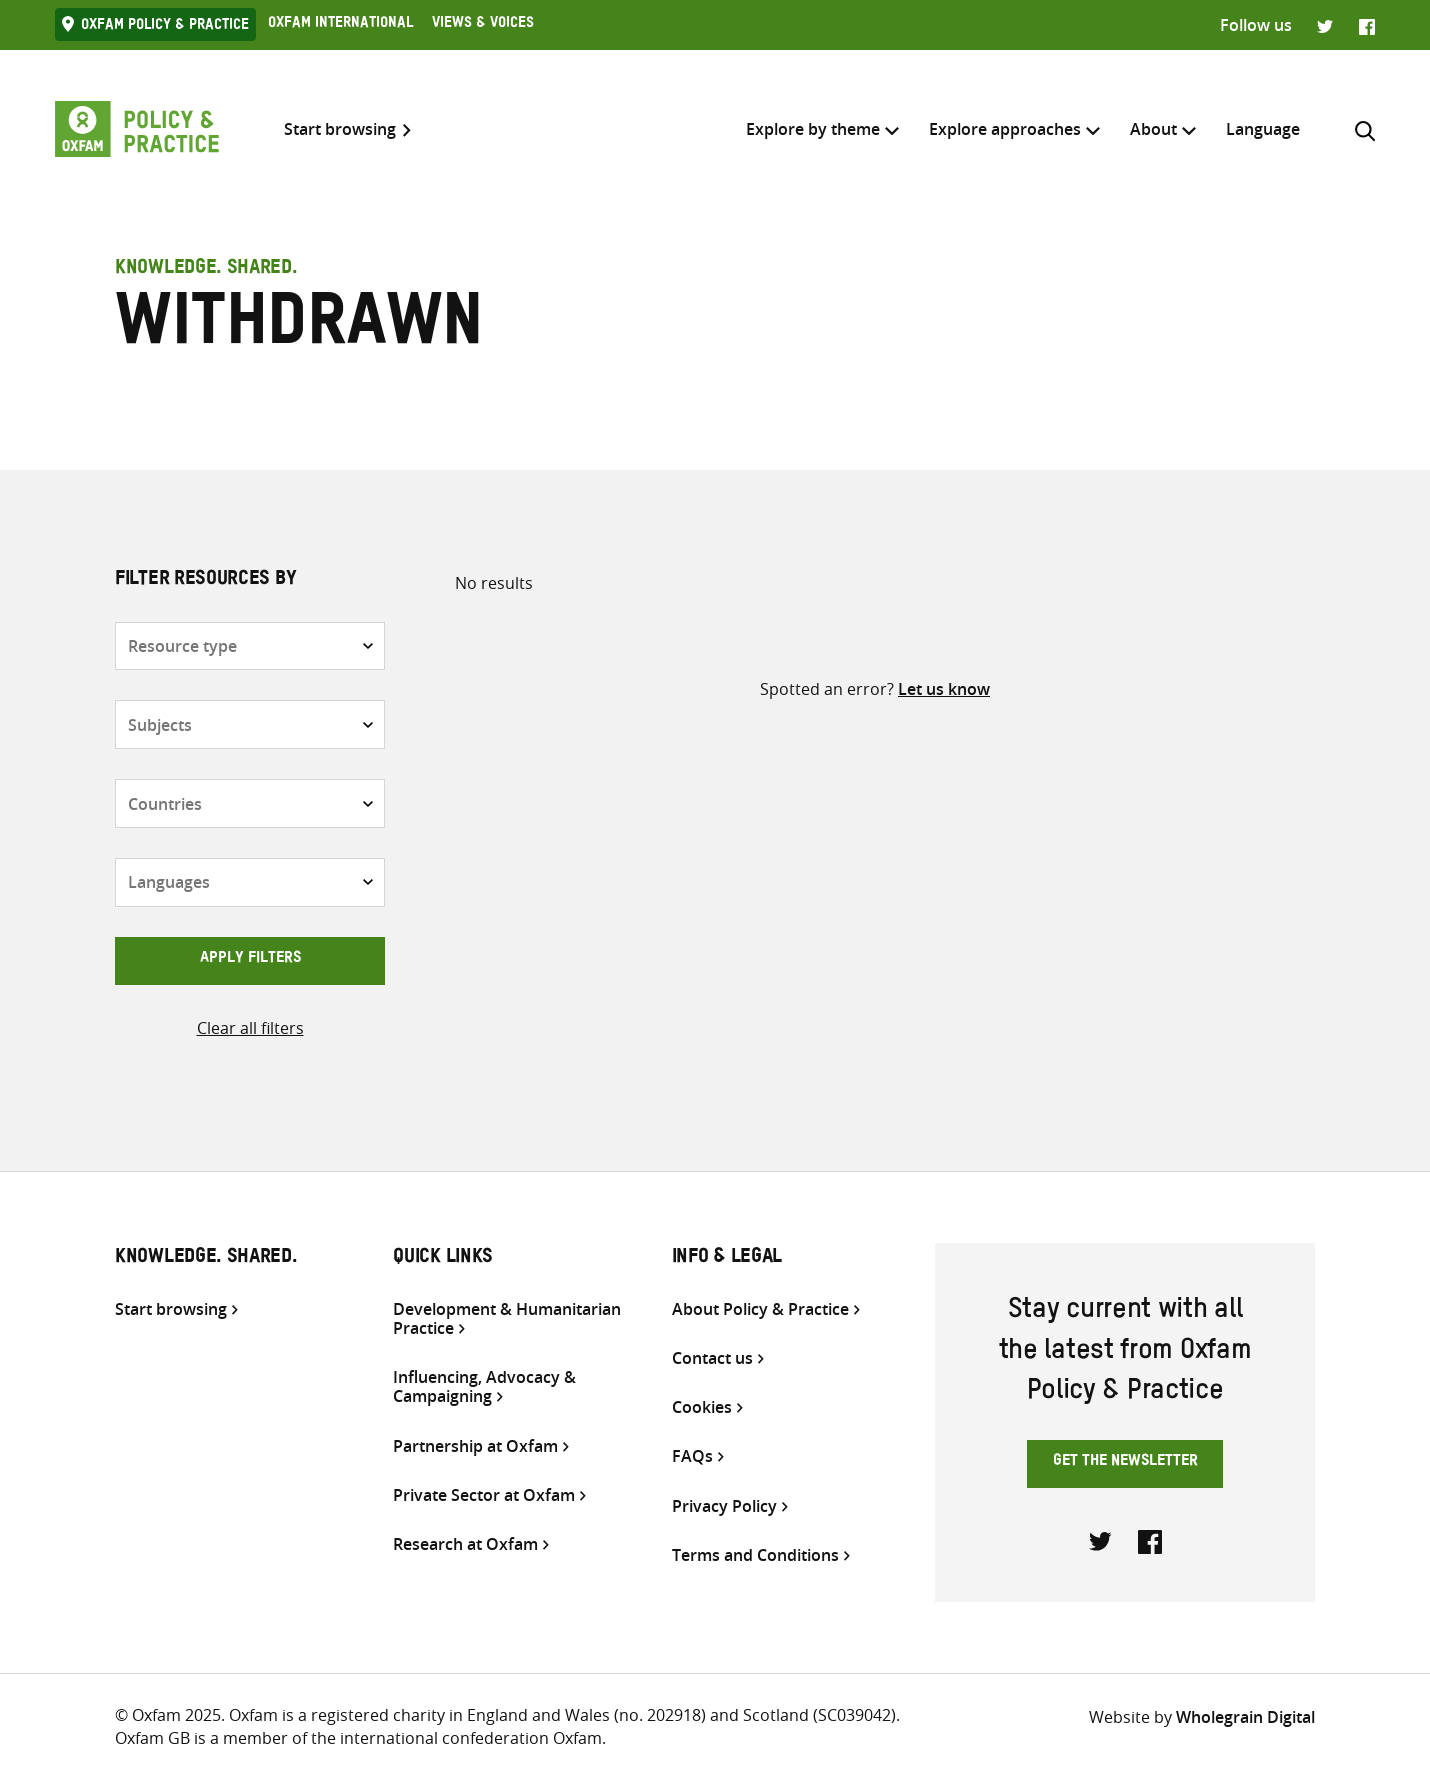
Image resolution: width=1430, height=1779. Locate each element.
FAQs (692, 1456)
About (1153, 129)
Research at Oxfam (465, 1544)
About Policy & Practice (760, 1309)
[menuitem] (1263, 129)
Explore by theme (813, 129)
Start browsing (340, 129)
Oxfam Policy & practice (165, 27)
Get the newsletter (1125, 1463)
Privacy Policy (724, 1506)
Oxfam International (340, 25)
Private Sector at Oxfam (484, 1495)
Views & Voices (483, 25)
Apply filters (250, 960)
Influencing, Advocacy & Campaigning (484, 1387)
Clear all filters (250, 1028)
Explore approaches (1005, 129)
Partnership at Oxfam (475, 1446)
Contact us (712, 1358)
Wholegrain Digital (1245, 1717)
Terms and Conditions (755, 1555)
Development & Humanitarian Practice (507, 1319)
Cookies (702, 1407)
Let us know (944, 689)
